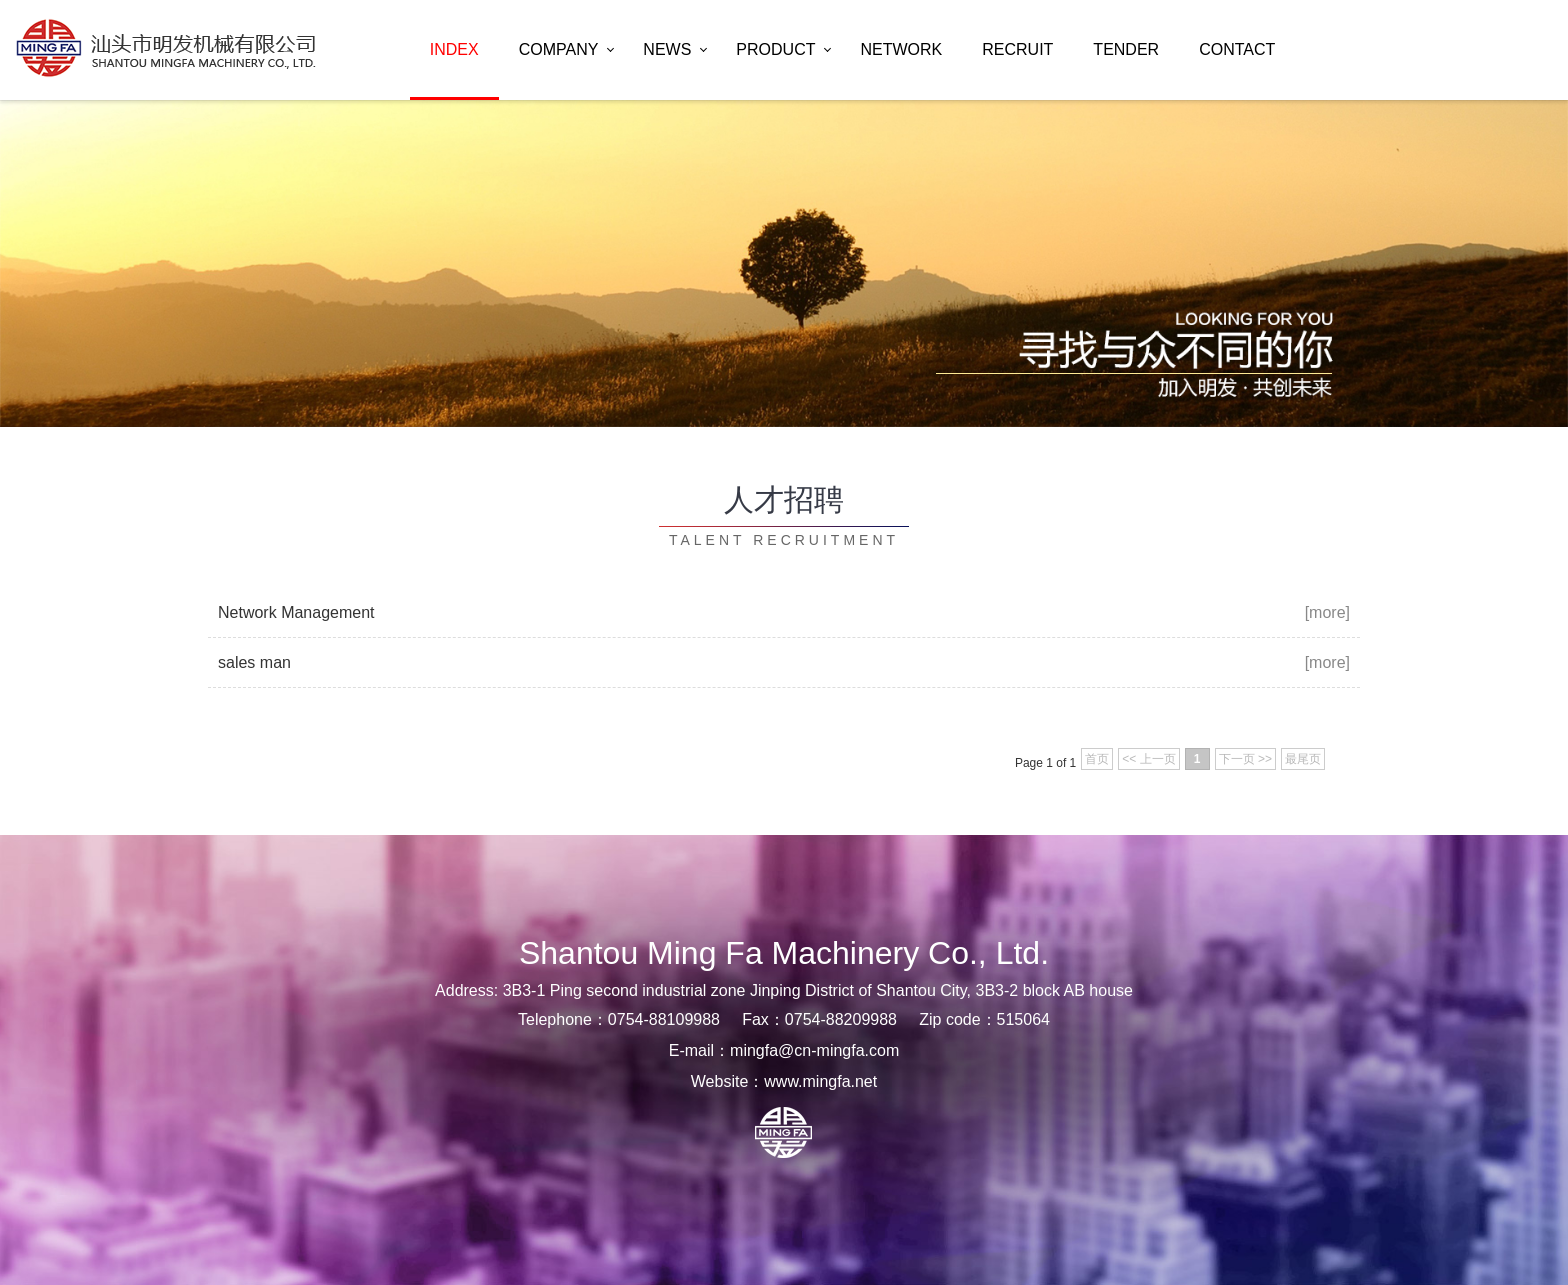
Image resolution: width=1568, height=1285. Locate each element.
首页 (1097, 759)
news (667, 49)
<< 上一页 (1148, 759)
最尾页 (1303, 759)
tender (1126, 49)
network (901, 49)
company (559, 49)
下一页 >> (1245, 759)
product (775, 49)
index (454, 49)
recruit (1017, 49)
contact (1237, 49)
